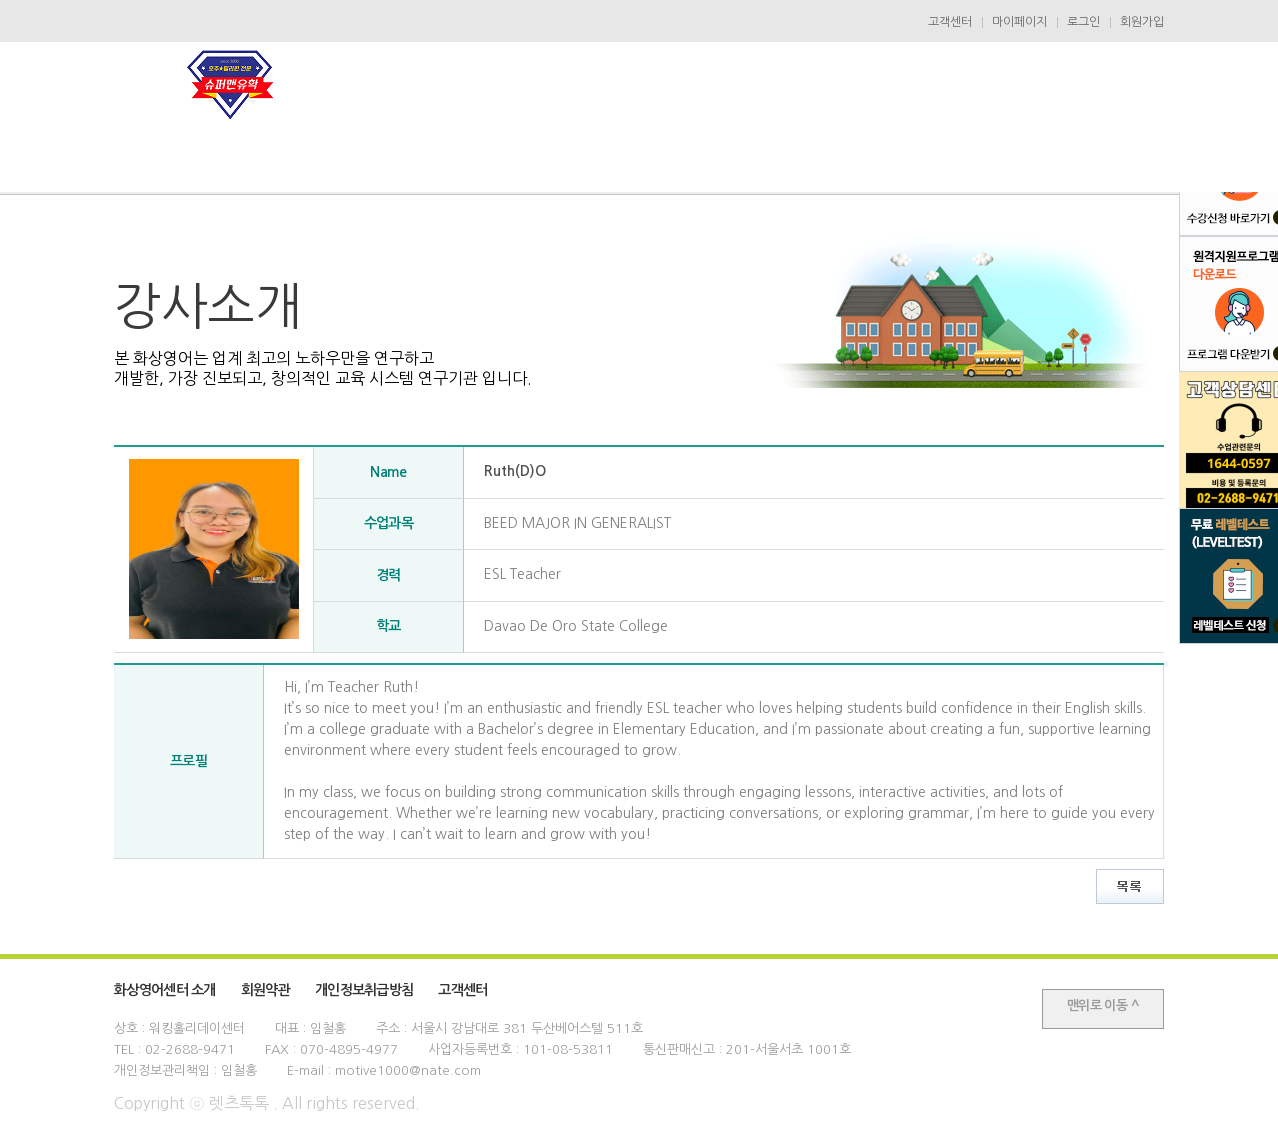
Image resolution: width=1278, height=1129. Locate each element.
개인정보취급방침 (364, 990)
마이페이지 (1019, 22)
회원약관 (265, 990)
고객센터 (950, 22)
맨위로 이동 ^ (1103, 1005)
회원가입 (1142, 22)
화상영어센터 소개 (165, 990)
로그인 (1083, 22)
